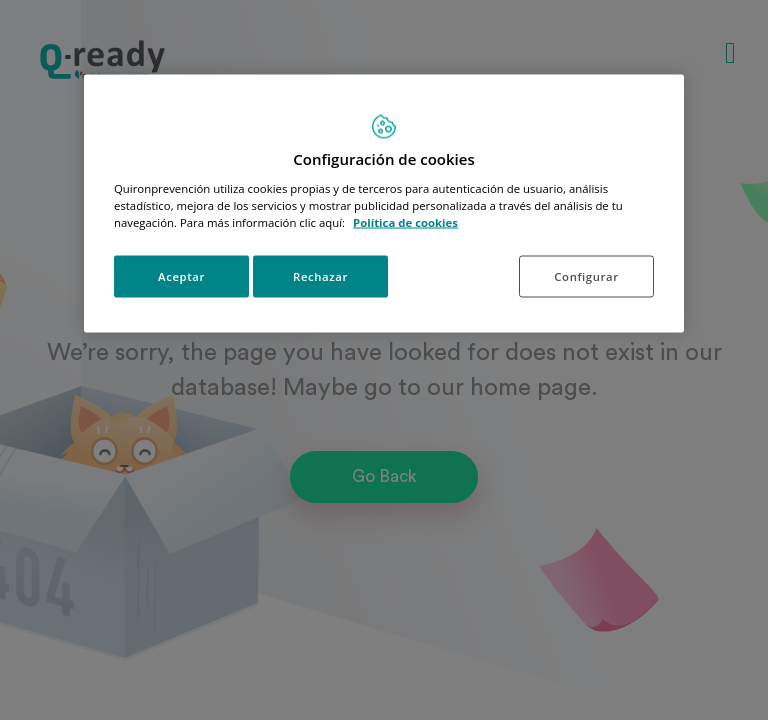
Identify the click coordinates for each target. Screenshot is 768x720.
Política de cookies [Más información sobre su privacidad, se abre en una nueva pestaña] (405, 221)
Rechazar (320, 275)
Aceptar (181, 275)
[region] (384, 204)
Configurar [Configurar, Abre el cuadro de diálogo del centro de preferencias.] (586, 275)
